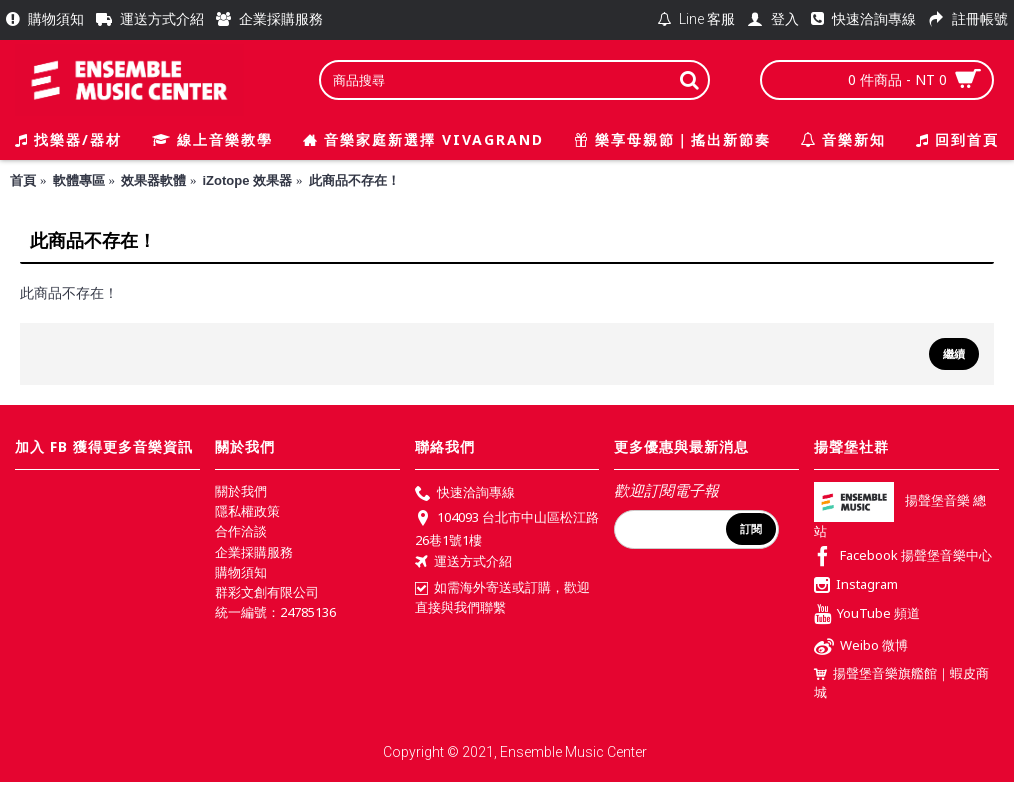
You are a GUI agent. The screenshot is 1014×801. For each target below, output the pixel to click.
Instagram (856, 586)
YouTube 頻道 (867, 615)
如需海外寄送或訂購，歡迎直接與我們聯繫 (502, 597)
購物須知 (241, 572)
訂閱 (751, 529)
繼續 (954, 354)
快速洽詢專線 (465, 494)
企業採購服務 (254, 552)
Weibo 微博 (861, 647)
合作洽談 (241, 531)
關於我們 (241, 491)
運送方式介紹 (463, 563)
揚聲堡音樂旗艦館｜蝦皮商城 (901, 683)
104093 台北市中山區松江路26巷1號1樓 (507, 528)
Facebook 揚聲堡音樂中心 (903, 557)
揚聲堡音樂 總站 (900, 516)
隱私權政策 (247, 511)
